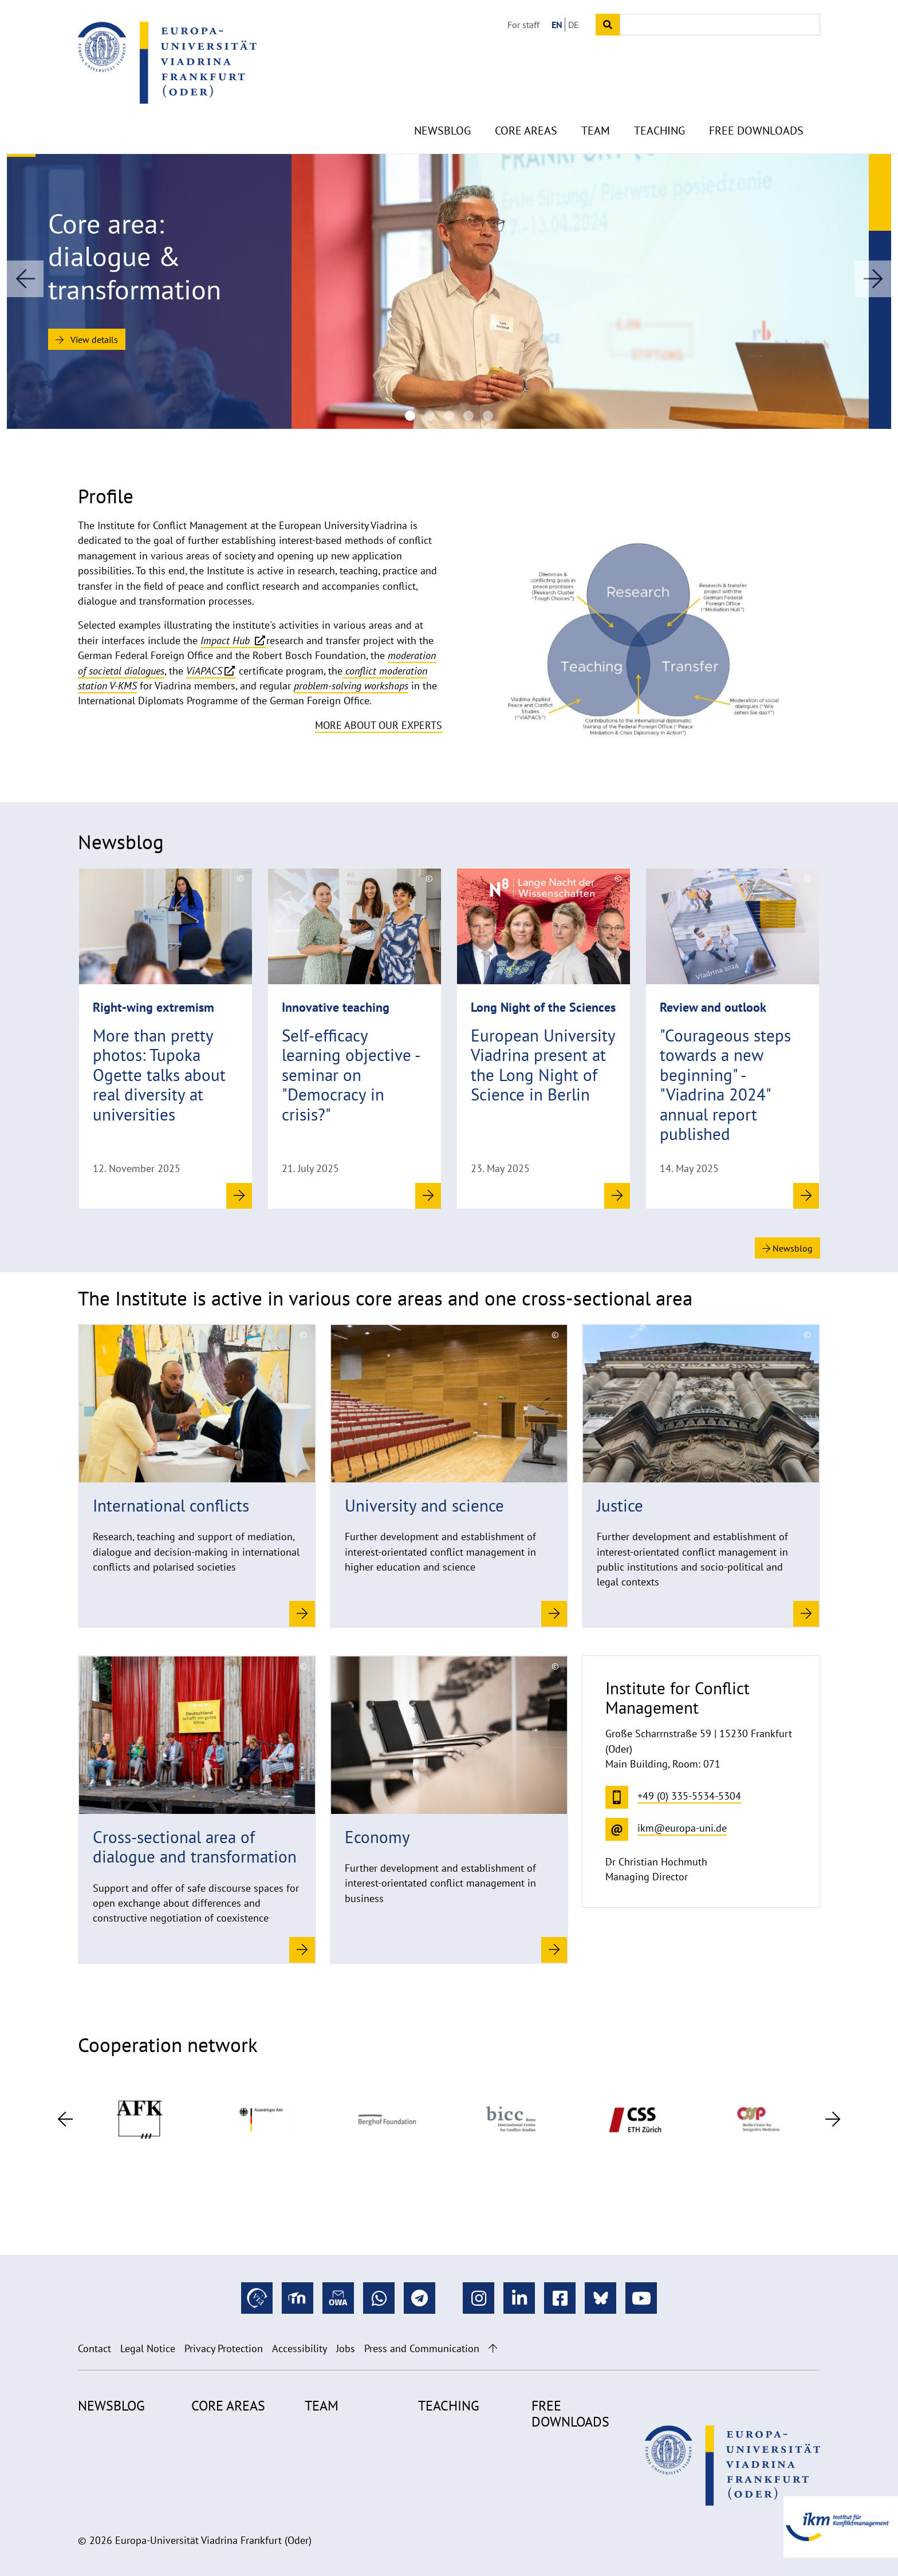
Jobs (345, 2348)
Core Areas (526, 103)
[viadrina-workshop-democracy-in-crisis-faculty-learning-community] (449, 416)
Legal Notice (147, 2348)
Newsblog (442, 103)
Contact (94, 2348)
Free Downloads (756, 103)
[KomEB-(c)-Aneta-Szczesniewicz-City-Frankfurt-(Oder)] (410, 416)
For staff (523, 24)
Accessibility (299, 2348)
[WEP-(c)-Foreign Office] (429, 416)
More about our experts (378, 725)
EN (557, 24)
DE (573, 24)
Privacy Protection (223, 2348)
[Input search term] (720, 24)
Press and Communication (421, 2348)
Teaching (659, 103)
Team (595, 103)
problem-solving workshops (351, 685)
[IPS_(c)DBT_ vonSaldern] (488, 416)
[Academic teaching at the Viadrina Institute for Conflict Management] (468, 416)
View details (87, 339)
